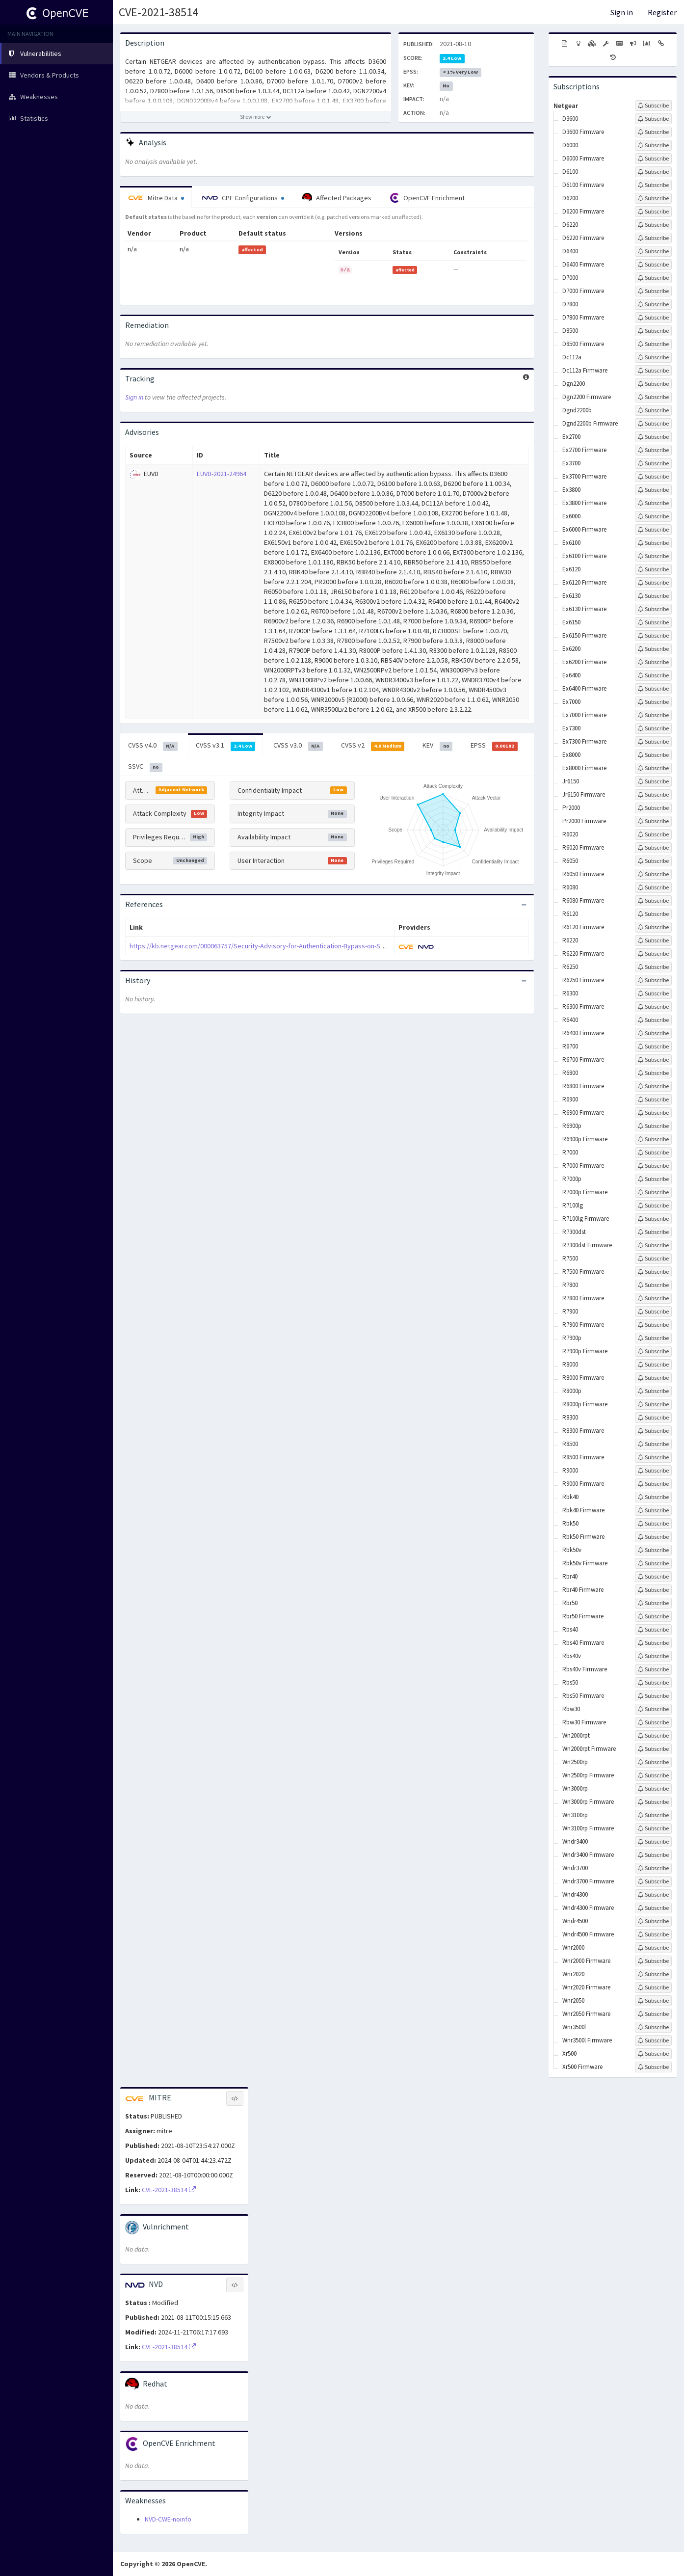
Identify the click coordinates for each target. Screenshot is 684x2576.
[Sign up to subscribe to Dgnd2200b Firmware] (653, 423)
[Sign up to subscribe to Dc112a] (653, 357)
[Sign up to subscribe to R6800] (653, 1073)
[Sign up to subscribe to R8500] (653, 1444)
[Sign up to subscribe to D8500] (653, 330)
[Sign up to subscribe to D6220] (653, 224)
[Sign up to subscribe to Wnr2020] (653, 1974)
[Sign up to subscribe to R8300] (653, 1417)
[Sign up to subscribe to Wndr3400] (653, 1841)
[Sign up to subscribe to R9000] (653, 1470)
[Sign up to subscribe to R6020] (653, 834)
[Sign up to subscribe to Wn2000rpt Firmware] (653, 1749)
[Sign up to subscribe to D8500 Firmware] (653, 344)
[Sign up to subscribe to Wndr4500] (653, 1921)
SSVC (145, 767)
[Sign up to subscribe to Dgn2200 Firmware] (653, 397)
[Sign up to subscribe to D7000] (653, 277)
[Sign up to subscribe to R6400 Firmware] (653, 1033)
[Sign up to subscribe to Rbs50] (653, 1682)
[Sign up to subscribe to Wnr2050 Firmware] (653, 2014)
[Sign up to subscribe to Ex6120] (653, 569)
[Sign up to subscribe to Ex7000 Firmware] (653, 715)
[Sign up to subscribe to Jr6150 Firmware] (653, 794)
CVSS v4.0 (153, 746)
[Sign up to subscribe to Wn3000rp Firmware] (653, 1802)
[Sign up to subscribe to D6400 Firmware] (653, 264)
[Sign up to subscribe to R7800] (653, 1285)
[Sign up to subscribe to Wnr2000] (653, 1947)
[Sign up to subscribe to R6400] (653, 1020)
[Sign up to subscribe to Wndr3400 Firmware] (653, 1855)
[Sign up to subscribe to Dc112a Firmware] (653, 370)
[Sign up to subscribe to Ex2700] (653, 436)
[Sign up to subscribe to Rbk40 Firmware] (653, 1510)
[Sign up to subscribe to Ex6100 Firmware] (653, 556)
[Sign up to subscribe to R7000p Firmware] (653, 1192)
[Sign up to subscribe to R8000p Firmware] (653, 1404)
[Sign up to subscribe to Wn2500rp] (653, 1762)
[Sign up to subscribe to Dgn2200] (653, 383)
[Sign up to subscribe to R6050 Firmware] (653, 874)
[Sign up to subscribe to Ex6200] (653, 649)
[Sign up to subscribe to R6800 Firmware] (653, 1086)
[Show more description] (255, 116)
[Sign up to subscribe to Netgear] (653, 105)
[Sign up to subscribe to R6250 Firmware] (653, 980)
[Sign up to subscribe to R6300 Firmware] (653, 1006)
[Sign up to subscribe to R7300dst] (653, 1232)
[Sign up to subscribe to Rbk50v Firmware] (653, 1563)
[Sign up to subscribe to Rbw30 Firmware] (653, 1722)
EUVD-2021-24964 (221, 473)
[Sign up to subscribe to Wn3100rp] (653, 1815)
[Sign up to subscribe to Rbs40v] (653, 1656)
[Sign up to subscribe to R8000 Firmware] (653, 1377)
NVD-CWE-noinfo (168, 2519)
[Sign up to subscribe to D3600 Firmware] (653, 132)
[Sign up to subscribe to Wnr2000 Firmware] (653, 1961)
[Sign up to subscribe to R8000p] (653, 1391)
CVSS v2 (373, 746)
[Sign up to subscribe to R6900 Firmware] (653, 1112)
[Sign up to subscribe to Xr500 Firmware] (653, 2067)
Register (662, 12)
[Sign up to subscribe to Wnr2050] (653, 2000)
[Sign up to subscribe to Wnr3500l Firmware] (653, 2040)
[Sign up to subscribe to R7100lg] (653, 1205)
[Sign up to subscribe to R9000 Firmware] (653, 1483)
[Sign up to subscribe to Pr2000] (653, 808)
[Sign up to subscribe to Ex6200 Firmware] (653, 662)
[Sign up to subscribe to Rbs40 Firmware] (653, 1642)
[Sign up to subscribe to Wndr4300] (653, 1894)
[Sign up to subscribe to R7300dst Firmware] (653, 1245)
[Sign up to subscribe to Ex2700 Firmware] (653, 450)
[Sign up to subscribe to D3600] (653, 118)
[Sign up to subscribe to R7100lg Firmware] (653, 1218)
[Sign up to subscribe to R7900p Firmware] (653, 1351)
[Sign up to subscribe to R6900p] (653, 1126)
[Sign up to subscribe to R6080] (653, 887)
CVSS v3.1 (226, 746)
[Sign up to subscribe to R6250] (653, 967)
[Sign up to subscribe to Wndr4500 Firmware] (653, 1934)
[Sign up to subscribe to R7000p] (653, 1179)
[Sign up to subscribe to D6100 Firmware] (653, 185)
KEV (437, 746)
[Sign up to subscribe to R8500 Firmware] (653, 1457)
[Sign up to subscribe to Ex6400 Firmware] (653, 688)
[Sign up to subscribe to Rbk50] (653, 1523)
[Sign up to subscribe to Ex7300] (653, 728)
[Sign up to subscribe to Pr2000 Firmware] (653, 821)
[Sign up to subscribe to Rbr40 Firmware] (653, 1589)
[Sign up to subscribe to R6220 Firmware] (653, 953)
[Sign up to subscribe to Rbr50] (653, 1603)
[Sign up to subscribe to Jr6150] (653, 781)
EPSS (494, 746)
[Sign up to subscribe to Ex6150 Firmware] (653, 635)
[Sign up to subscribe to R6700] (653, 1046)
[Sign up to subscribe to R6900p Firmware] (653, 1139)
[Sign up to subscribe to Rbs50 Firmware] (653, 1695)
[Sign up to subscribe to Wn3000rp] (653, 1788)
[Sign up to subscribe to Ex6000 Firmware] (653, 529)
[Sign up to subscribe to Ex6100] (653, 542)
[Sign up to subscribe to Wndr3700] (653, 1868)
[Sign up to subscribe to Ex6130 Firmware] (653, 609)
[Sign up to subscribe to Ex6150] (653, 622)
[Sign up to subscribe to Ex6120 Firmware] (653, 582)
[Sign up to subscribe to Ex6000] (653, 516)
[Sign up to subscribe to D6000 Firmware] (653, 158)
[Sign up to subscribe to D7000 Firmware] (653, 291)
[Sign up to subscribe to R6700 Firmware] (653, 1059)
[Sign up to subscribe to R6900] (653, 1099)
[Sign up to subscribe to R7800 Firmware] (653, 1298)
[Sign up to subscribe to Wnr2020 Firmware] (653, 1987)
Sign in (621, 12)
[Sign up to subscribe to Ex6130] (653, 595)
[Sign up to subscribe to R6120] (653, 914)
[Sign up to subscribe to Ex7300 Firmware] (653, 741)
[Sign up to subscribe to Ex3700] (653, 463)
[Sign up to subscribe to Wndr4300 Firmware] (653, 1908)
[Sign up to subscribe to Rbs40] (653, 1629)
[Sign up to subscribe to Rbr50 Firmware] (653, 1616)
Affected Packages (336, 198)
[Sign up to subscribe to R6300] (653, 993)
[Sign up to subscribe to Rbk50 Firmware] (653, 1536)
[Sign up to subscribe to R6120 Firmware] (653, 927)
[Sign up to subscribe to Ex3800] (653, 489)
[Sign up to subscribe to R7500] (653, 1258)
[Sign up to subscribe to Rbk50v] (653, 1550)
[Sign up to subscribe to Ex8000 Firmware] (653, 768)
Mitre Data (156, 197)
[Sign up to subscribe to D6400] (653, 251)
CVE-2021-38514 (158, 12)
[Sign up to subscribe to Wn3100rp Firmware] (653, 1828)
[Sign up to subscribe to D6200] (653, 198)
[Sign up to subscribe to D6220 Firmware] (653, 238)
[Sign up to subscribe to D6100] (653, 171)
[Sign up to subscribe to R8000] (653, 1364)
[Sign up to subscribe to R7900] (653, 1311)
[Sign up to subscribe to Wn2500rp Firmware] (653, 1775)
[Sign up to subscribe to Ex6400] (653, 675)
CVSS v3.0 (298, 746)
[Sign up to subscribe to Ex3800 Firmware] (653, 503)
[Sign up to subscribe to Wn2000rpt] (653, 1735)
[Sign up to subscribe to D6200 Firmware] (653, 211)
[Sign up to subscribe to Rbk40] (653, 1497)
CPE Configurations (243, 197)
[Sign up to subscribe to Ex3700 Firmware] (653, 476)
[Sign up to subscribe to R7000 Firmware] (653, 1165)
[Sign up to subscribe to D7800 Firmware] (653, 317)
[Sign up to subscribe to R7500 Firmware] (653, 1271)
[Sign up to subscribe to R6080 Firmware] (653, 900)
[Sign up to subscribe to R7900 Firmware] (653, 1324)
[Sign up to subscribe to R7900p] (653, 1338)
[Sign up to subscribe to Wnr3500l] (653, 2027)
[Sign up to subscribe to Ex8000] (653, 755)
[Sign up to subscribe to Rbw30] (653, 1709)
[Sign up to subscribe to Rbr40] (653, 1576)
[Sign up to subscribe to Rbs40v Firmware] (653, 1669)
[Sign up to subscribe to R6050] (653, 861)
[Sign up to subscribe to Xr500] (653, 2053)
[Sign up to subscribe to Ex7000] (653, 702)
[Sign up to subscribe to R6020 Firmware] (653, 847)
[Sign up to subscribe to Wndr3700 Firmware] (653, 1881)
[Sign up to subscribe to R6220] (653, 940)
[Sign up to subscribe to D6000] (653, 145)
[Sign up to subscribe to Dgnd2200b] (653, 410)
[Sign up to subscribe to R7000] (653, 1152)
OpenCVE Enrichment (427, 198)
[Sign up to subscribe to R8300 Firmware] (653, 1430)
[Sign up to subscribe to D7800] (653, 304)
